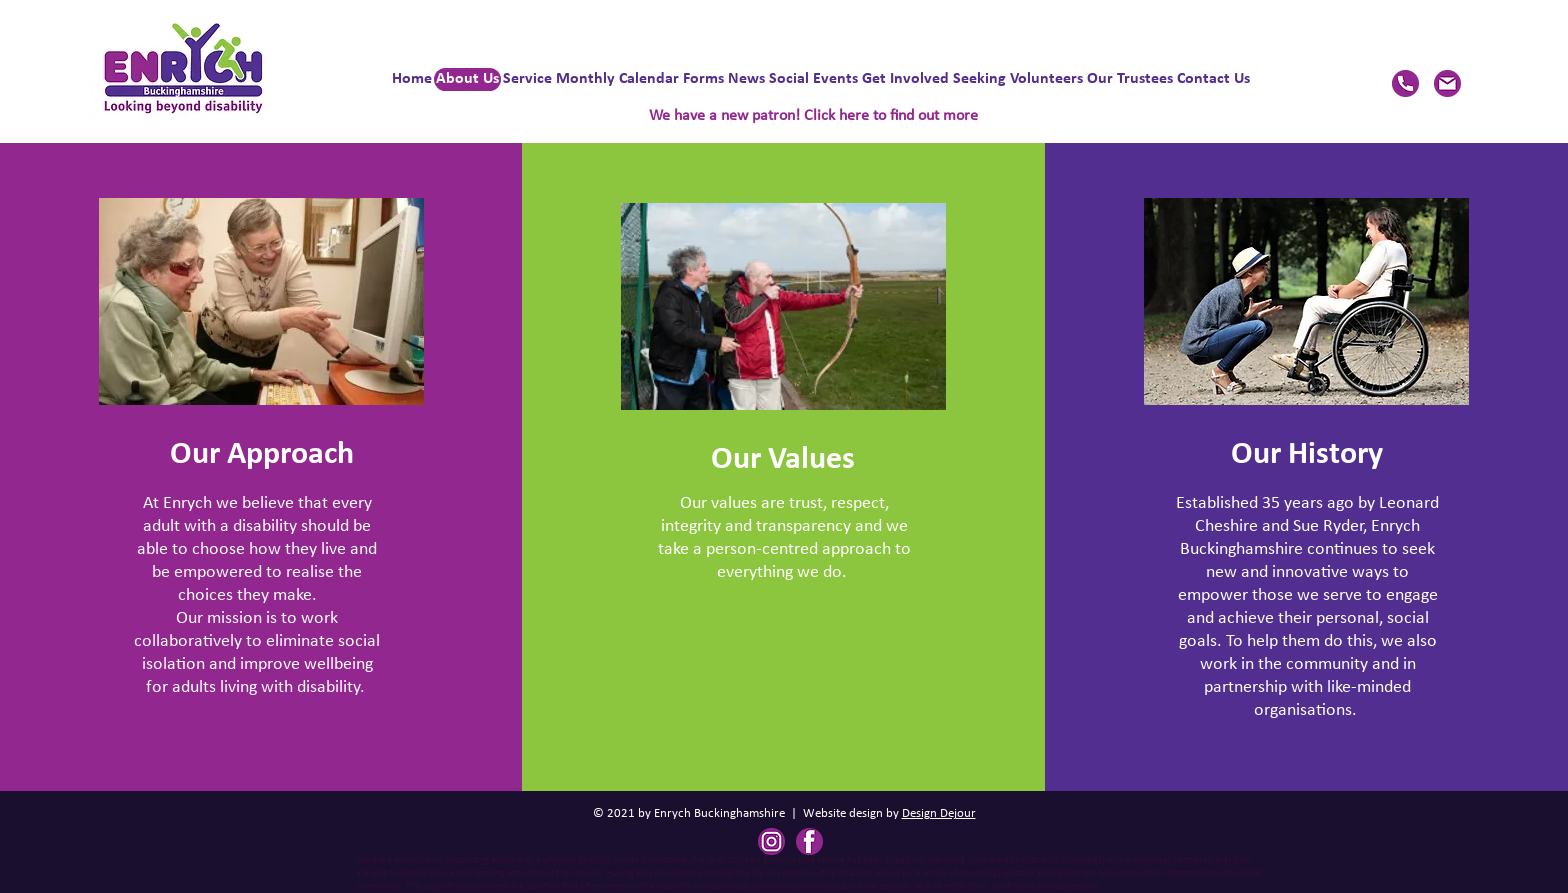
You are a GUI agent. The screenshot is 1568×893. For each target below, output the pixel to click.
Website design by (852, 813)
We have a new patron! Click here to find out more (813, 116)
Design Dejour (939, 813)
